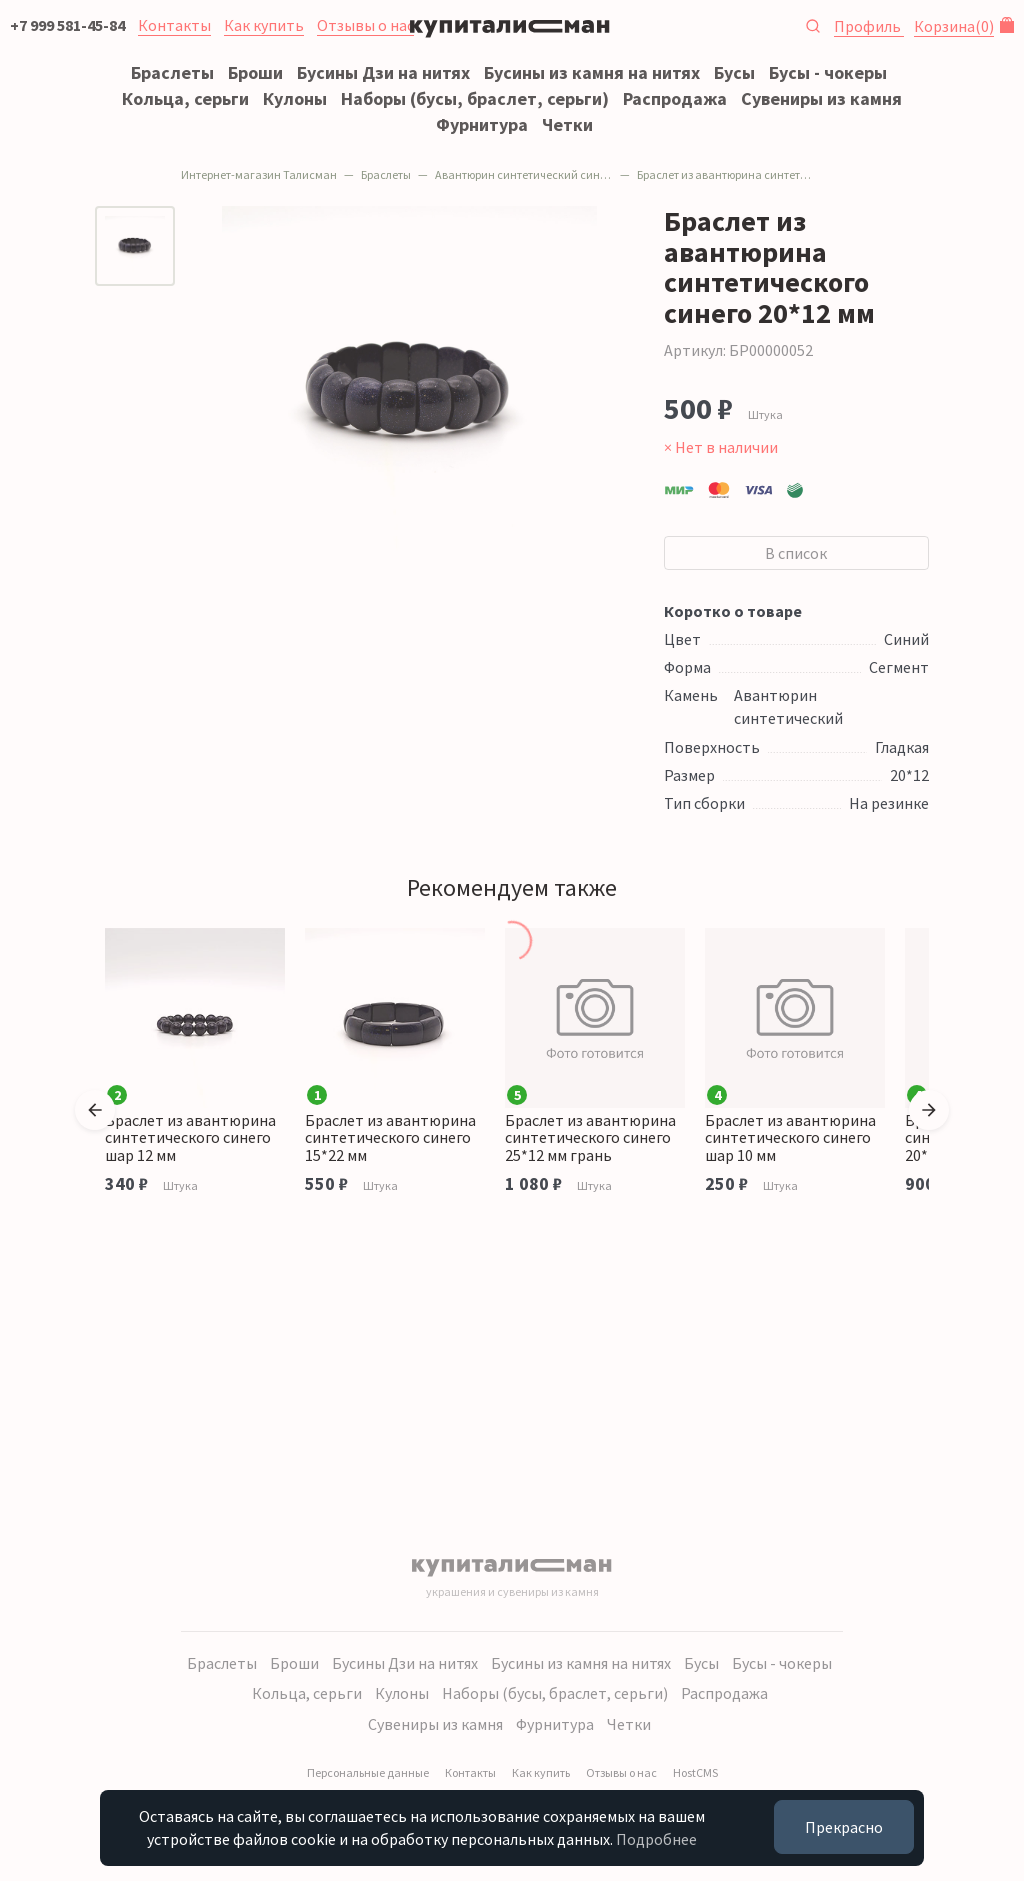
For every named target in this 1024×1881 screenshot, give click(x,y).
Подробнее (656, 1839)
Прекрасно (844, 1827)
